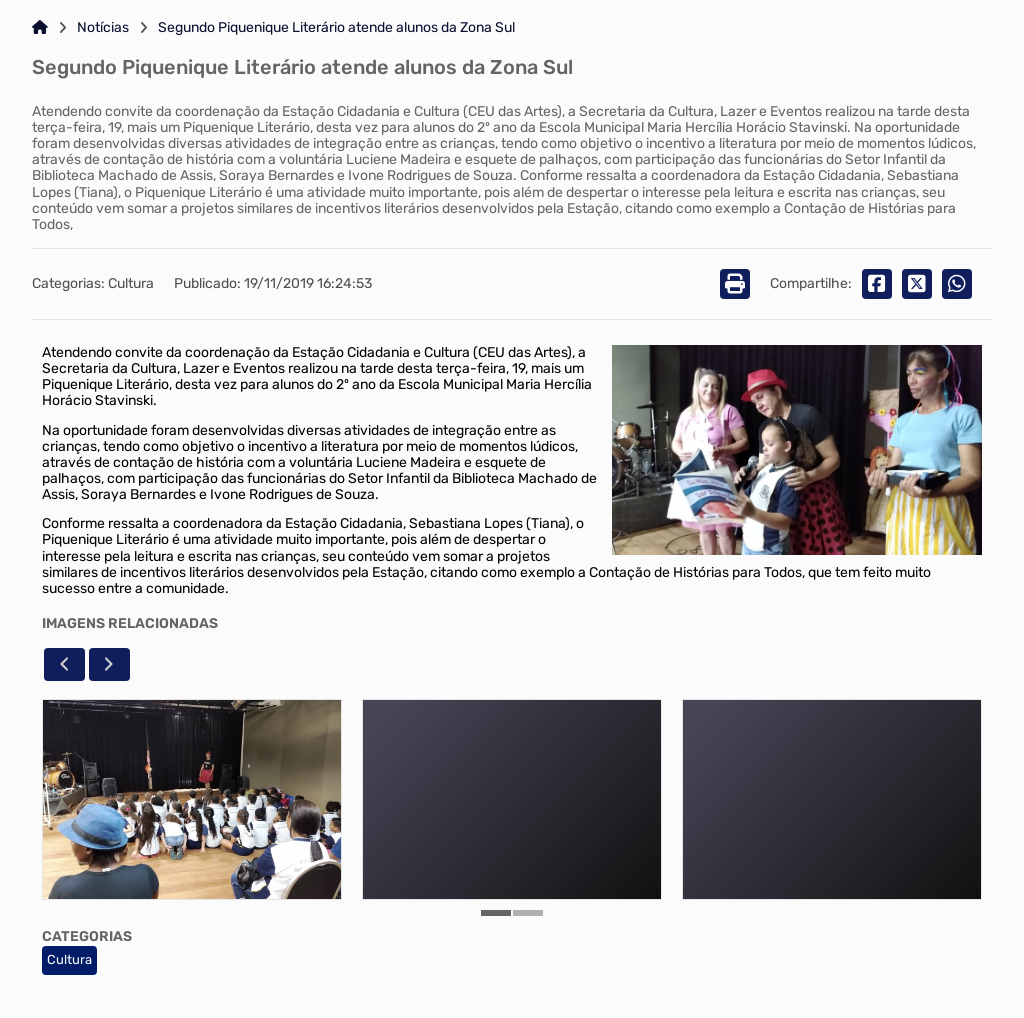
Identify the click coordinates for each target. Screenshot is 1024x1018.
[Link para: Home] (40, 28)
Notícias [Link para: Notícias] (103, 28)
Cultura (69, 959)
